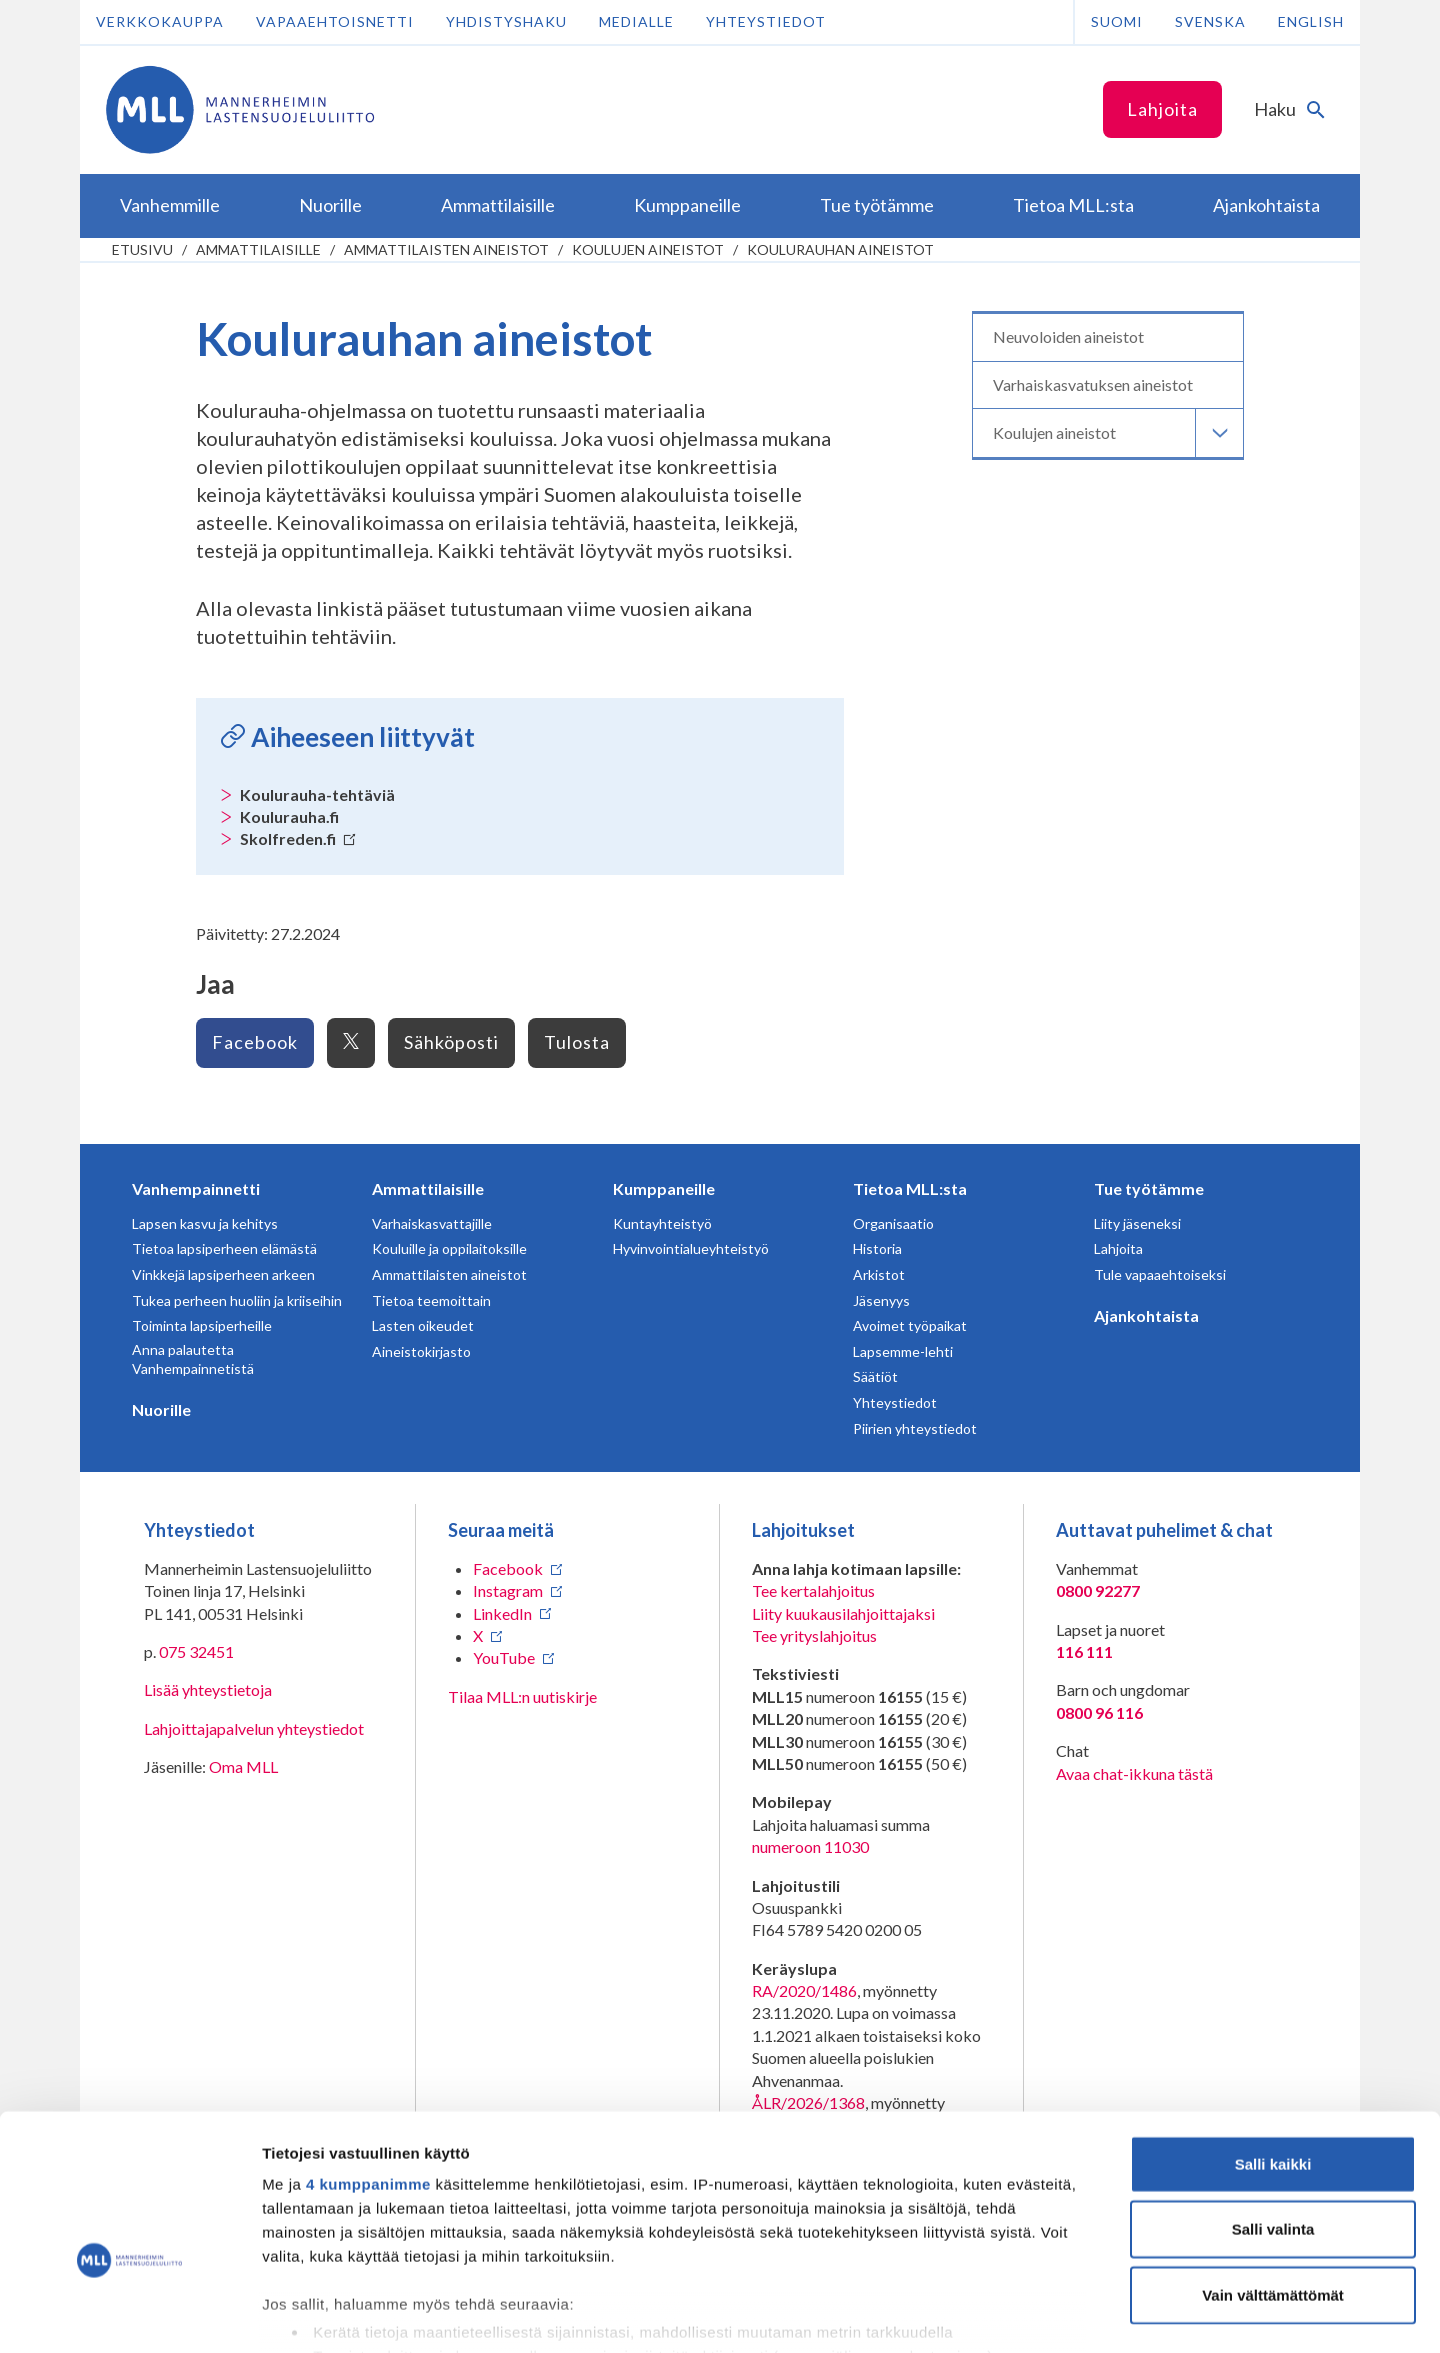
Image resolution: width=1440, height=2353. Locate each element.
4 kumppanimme (368, 2067)
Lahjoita (1162, 109)
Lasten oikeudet (423, 1325)
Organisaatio (893, 1223)
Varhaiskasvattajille (432, 1223)
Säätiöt (875, 1376)
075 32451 (196, 1651)
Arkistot (879, 1274)
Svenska (1210, 21)
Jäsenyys (881, 1300)
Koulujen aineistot (648, 249)
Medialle (636, 21)
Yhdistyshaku (506, 21)
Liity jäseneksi (1137, 1223)
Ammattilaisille (258, 249)
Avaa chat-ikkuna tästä (1134, 1773)
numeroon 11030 (810, 1846)
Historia (877, 1248)
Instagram (508, 1590)
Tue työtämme (1149, 1188)
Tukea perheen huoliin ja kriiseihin (237, 1300)
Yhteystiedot (766, 21)
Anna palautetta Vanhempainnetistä (193, 1359)
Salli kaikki (1273, 2047)
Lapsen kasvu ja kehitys (205, 1223)
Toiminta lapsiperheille (202, 1325)
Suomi (1117, 21)
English (1311, 21)
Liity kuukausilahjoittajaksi (843, 1613)
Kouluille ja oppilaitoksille (449, 1248)
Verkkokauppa (160, 21)
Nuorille (161, 1409)
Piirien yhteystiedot (915, 1428)
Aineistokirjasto (421, 1351)
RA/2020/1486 (804, 1990)
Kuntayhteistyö (662, 1223)
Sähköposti (451, 1042)
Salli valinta (1273, 2112)
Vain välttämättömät (1273, 2178)
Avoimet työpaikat (910, 1325)
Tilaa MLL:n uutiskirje (522, 1696)
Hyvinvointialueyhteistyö (691, 1248)
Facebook (255, 1042)
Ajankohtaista (1146, 1315)
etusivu (142, 249)
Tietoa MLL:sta (910, 1188)
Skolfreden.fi (298, 838)
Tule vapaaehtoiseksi (1160, 1274)
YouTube (504, 1657)
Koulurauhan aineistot (840, 249)
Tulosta (577, 1042)
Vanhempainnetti (196, 1188)
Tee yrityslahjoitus (814, 1635)
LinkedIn (502, 1613)
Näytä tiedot (1069, 2313)
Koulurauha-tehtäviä (317, 794)
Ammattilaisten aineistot (446, 249)
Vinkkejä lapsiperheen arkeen (223, 1274)
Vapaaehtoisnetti (335, 21)
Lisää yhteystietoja (208, 1689)
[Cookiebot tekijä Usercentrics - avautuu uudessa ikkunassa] (129, 2314)
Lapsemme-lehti (903, 1351)
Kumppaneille (664, 1188)
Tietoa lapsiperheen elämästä (224, 1248)
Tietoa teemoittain (431, 1300)
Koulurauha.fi (289, 816)
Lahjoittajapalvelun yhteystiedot (254, 1728)
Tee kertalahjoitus (813, 1590)
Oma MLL (243, 1766)
